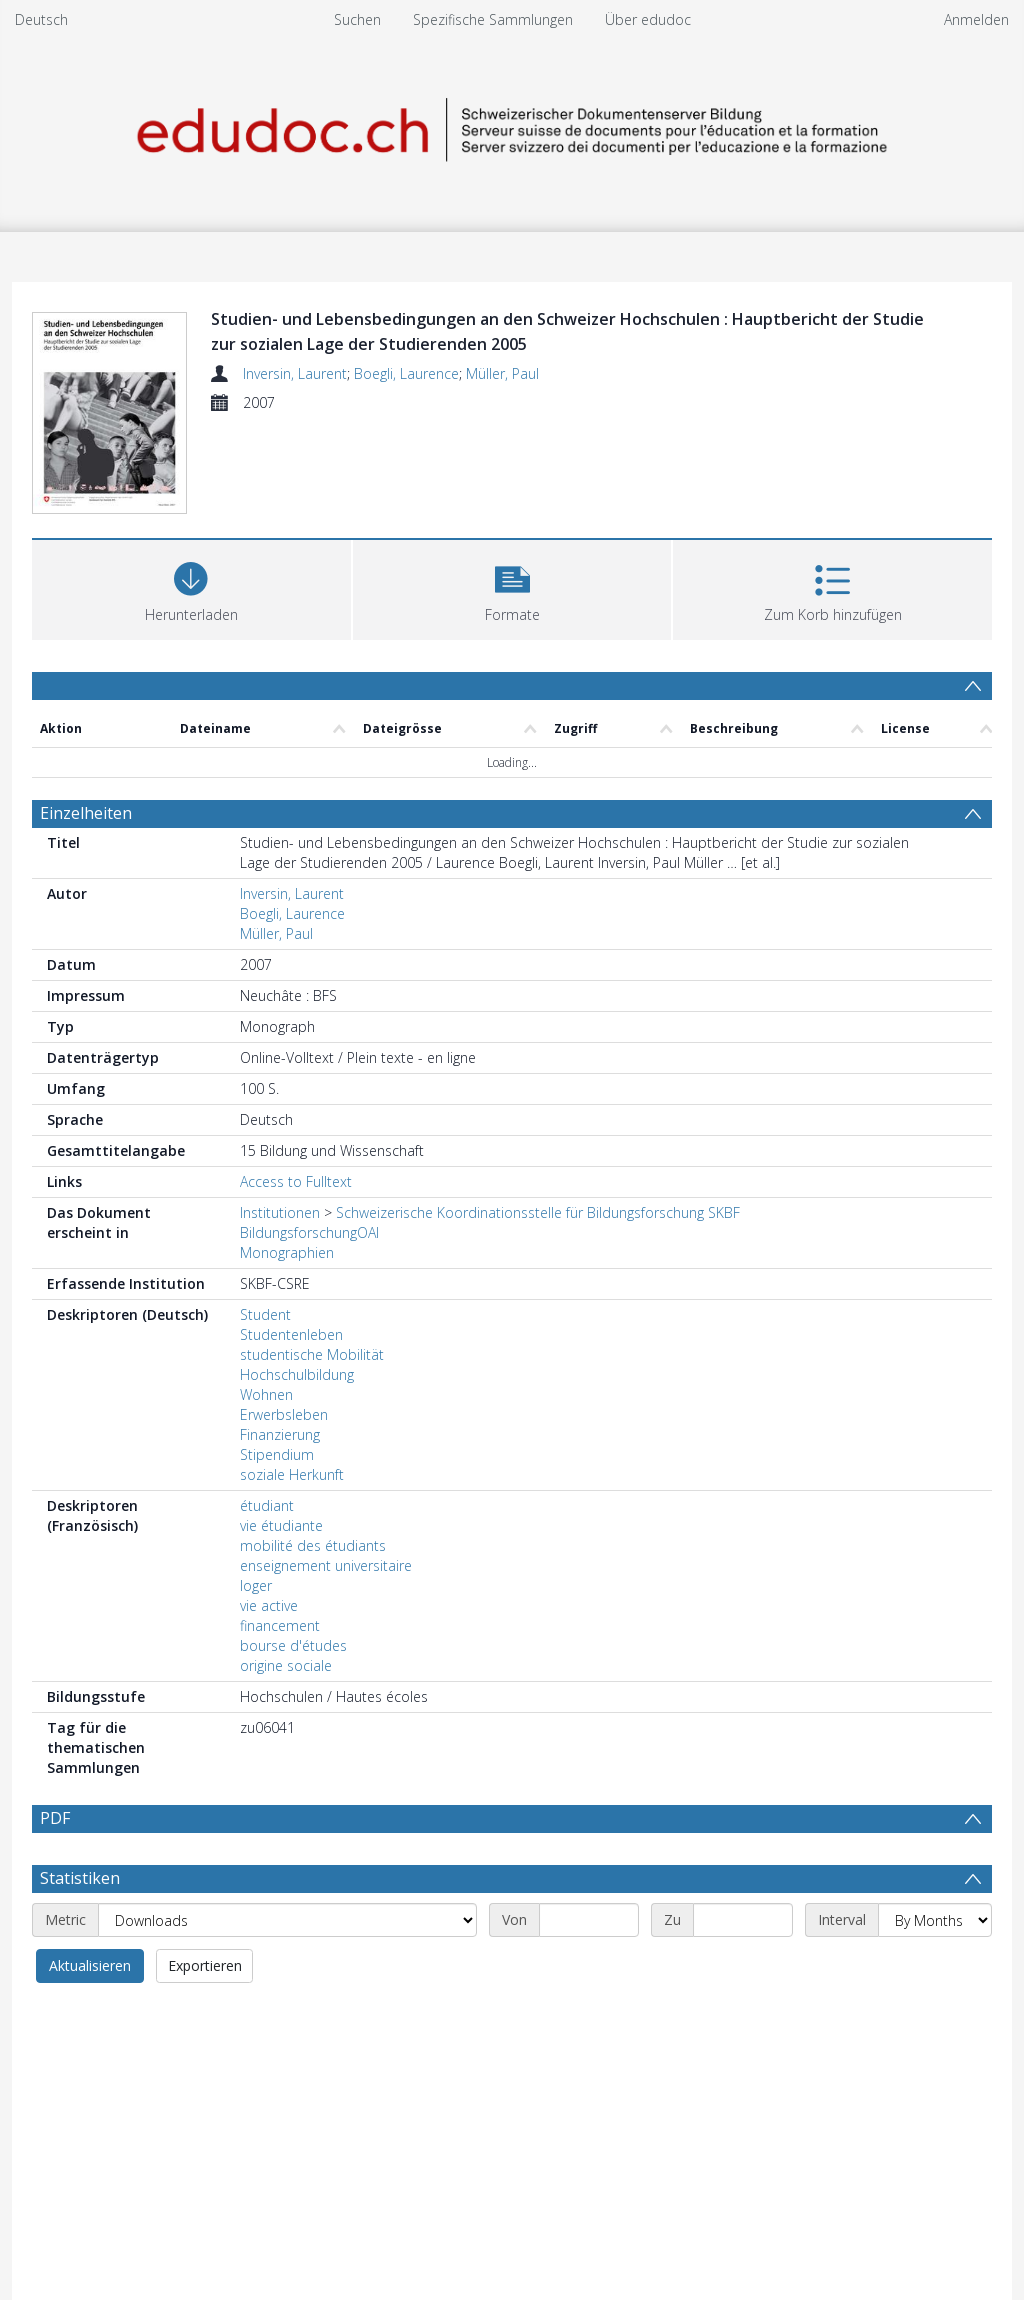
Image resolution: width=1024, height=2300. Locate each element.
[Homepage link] (512, 126)
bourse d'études (293, 1645)
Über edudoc (648, 19)
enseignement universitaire (326, 1565)
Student (265, 1314)
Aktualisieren (90, 1965)
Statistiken (80, 1878)
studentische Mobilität (312, 1354)
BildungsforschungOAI (309, 1232)
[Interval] (935, 1920)
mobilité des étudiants (313, 1545)
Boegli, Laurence (406, 373)
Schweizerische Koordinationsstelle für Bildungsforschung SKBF (538, 1212)
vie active (269, 1605)
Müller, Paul (502, 373)
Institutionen (280, 1212)
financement (280, 1625)
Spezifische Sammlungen (493, 19)
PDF (55, 1818)
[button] (512, 587)
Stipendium (277, 1454)
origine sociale (286, 1665)
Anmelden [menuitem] (976, 19)
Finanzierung (280, 1434)
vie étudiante (281, 1525)
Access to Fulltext (296, 1181)
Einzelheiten (86, 813)
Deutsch (41, 19)
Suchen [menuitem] (357, 19)
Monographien (287, 1252)
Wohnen (266, 1394)
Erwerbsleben (284, 1414)
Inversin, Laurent (295, 373)
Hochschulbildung (297, 1374)
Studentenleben (291, 1334)
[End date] (743, 1920)
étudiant (267, 1505)
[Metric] (287, 1920)
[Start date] (589, 1920)
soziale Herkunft (292, 1474)
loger (256, 1585)
